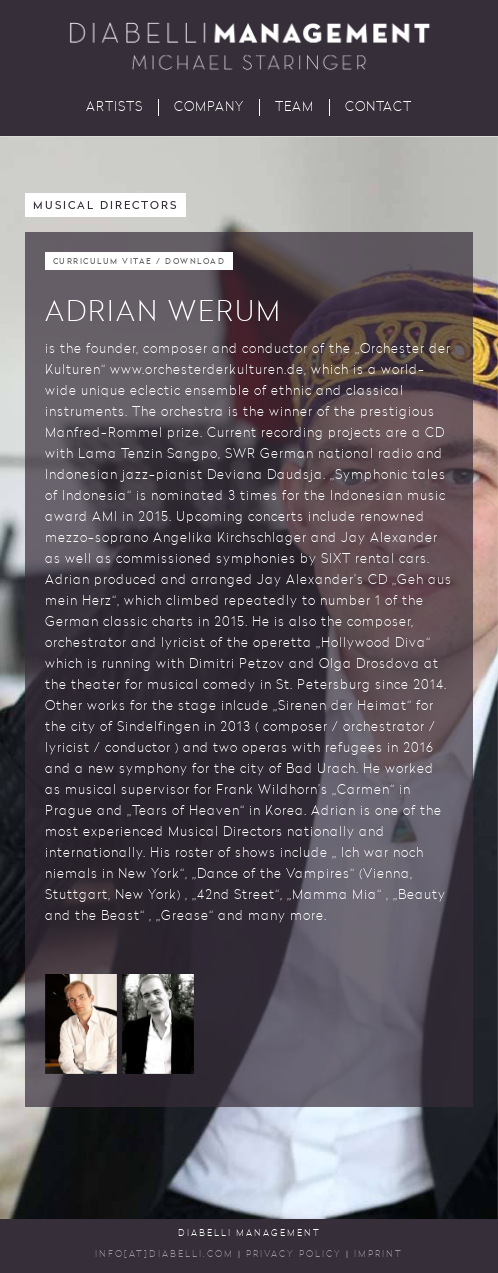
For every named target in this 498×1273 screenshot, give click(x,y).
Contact (378, 107)
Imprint (378, 1254)
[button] (81, 1024)
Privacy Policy (294, 1254)
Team (294, 107)
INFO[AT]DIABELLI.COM (164, 1254)
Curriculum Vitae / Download (139, 262)
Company (209, 107)
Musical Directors (105, 206)
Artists (114, 107)
